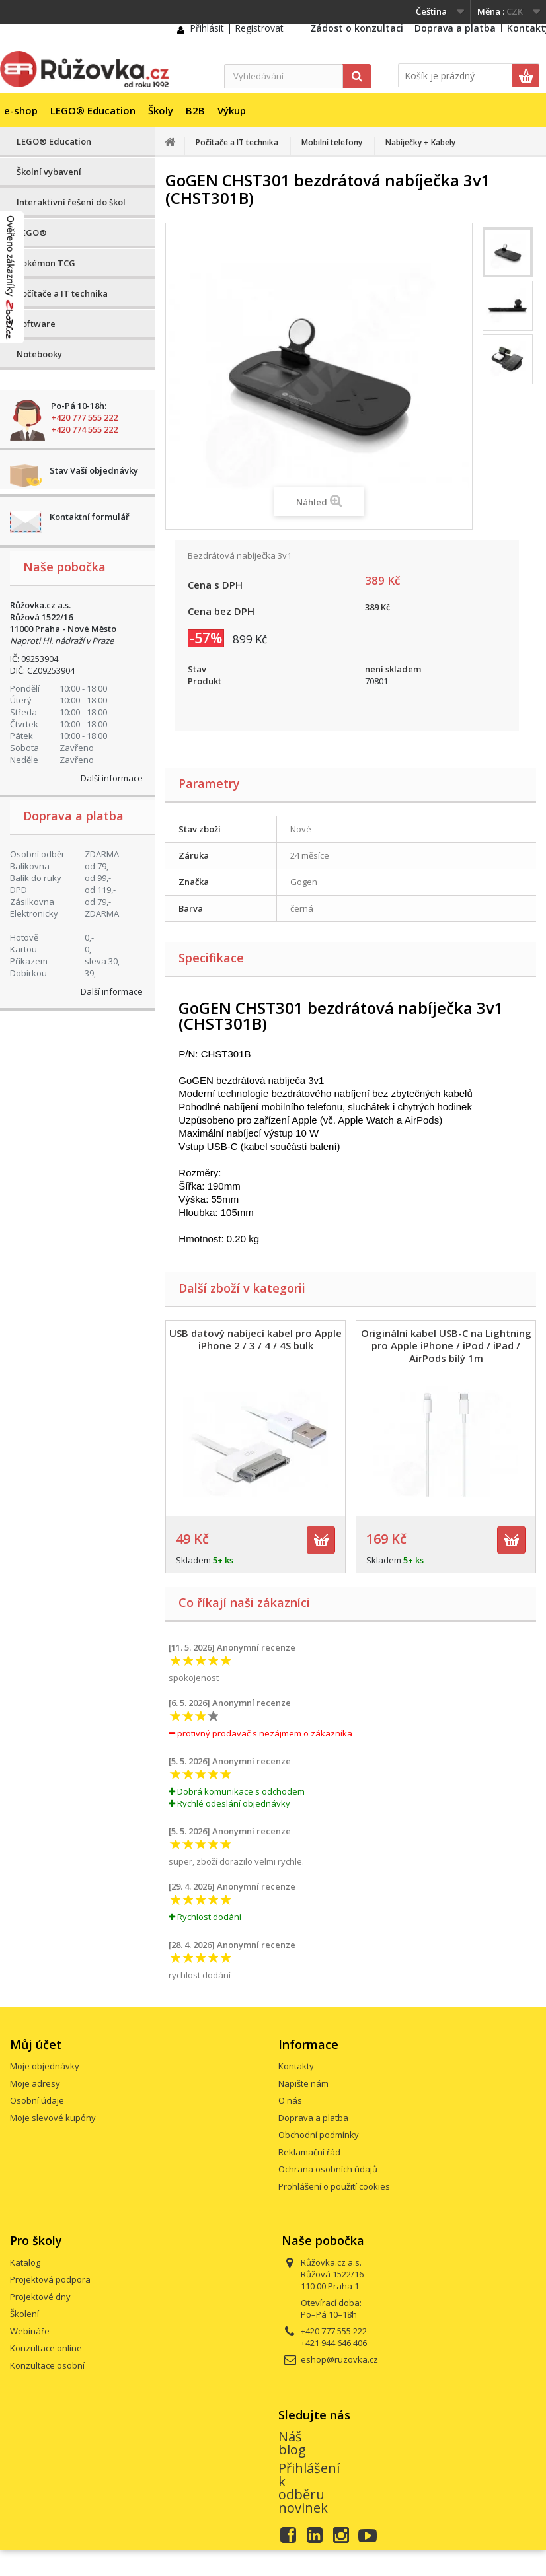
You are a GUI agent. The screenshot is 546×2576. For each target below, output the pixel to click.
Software (36, 324)
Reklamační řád (309, 2152)
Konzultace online (46, 2348)
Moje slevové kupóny (53, 2118)
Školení (24, 2314)
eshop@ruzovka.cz (339, 2359)
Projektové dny (40, 2297)
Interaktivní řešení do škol (71, 202)
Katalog (25, 2262)
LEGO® (32, 232)
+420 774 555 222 (84, 429)
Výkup (231, 110)
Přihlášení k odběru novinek (309, 2488)
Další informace (112, 778)
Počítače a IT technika (62, 293)
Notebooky (39, 354)
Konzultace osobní (47, 2365)
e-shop (21, 110)
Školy (160, 110)
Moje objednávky (44, 2066)
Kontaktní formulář (90, 516)
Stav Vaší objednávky (94, 470)
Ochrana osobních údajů (327, 2169)
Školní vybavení (49, 172)
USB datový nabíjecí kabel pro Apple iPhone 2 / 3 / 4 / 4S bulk (255, 1339)
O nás (290, 2100)
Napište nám (303, 2083)
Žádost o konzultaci (357, 28)
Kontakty (296, 2066)
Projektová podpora (50, 2279)
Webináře (30, 2331)
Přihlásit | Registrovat (237, 28)
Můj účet (35, 2044)
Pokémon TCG (46, 263)
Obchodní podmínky (318, 2135)
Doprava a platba (455, 28)
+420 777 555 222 (84, 417)
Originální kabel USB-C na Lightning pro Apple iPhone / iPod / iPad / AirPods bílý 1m (446, 1345)
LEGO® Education (93, 110)
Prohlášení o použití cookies (334, 2186)
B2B (195, 110)
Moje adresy (35, 2083)
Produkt (204, 681)
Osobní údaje (37, 2100)
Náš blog (292, 2442)
